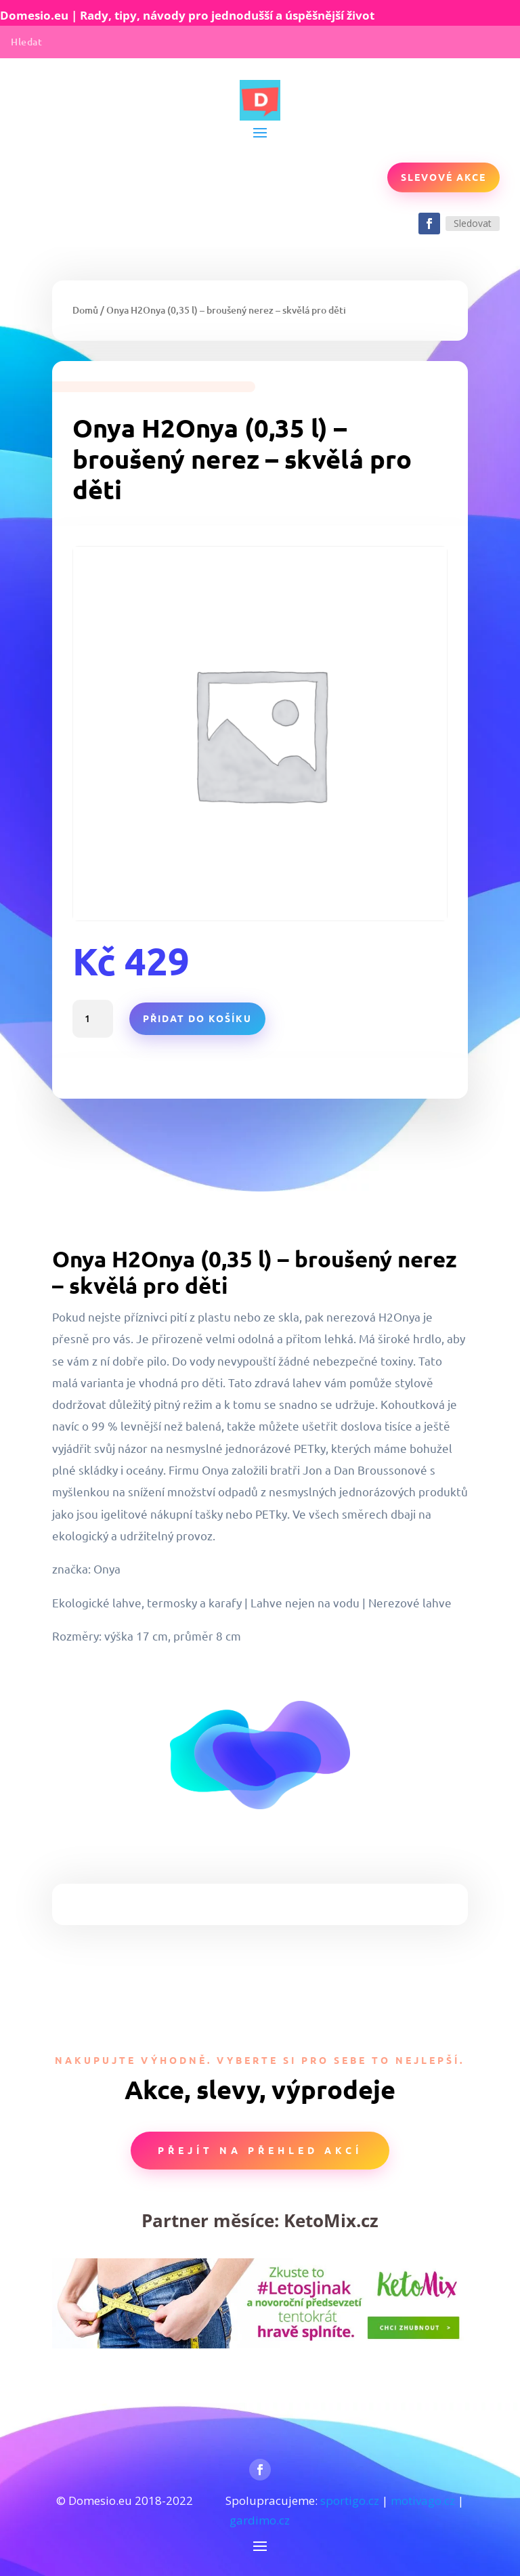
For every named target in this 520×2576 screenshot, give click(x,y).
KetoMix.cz (331, 2220)
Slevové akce (443, 177)
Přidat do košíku (197, 1018)
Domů (85, 309)
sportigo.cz (349, 2500)
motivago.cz (423, 2500)
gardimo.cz (260, 2520)
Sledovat (473, 223)
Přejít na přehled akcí (260, 2150)
